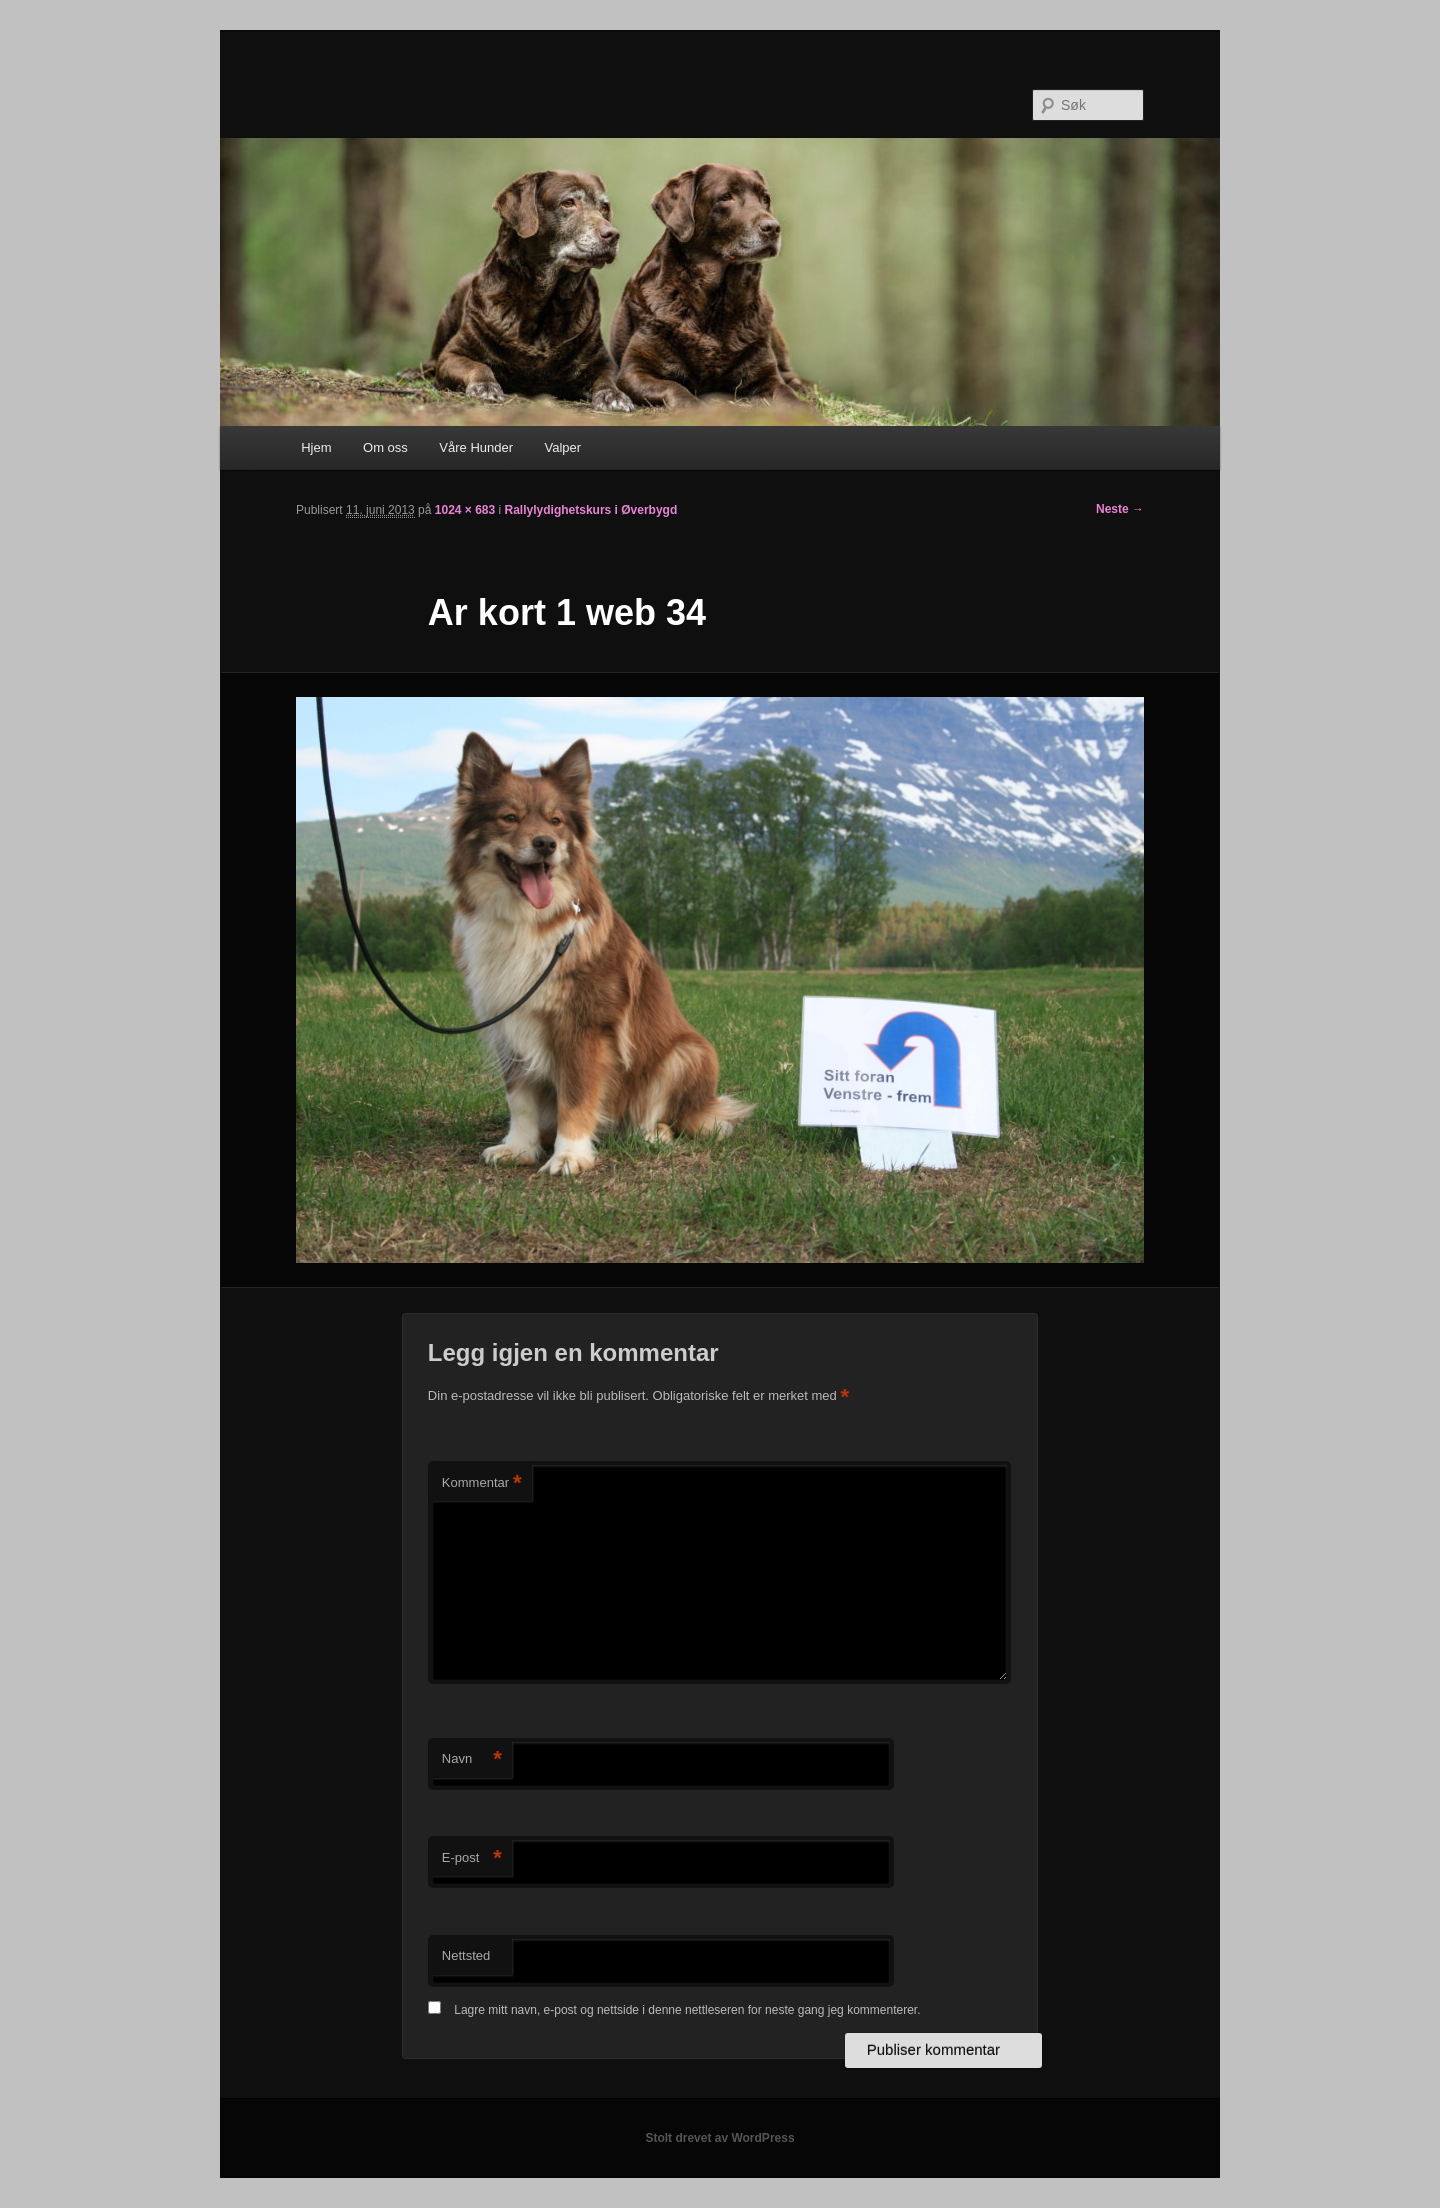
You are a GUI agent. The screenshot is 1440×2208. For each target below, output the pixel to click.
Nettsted (466, 1955)
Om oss (385, 447)
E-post (472, 1858)
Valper (563, 447)
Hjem (316, 447)
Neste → (1120, 509)
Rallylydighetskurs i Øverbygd (591, 510)
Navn (472, 1759)
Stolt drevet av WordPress (719, 2138)
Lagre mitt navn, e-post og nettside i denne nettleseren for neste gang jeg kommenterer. (687, 2010)
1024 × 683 (465, 510)
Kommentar (482, 1483)
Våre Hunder (476, 447)
